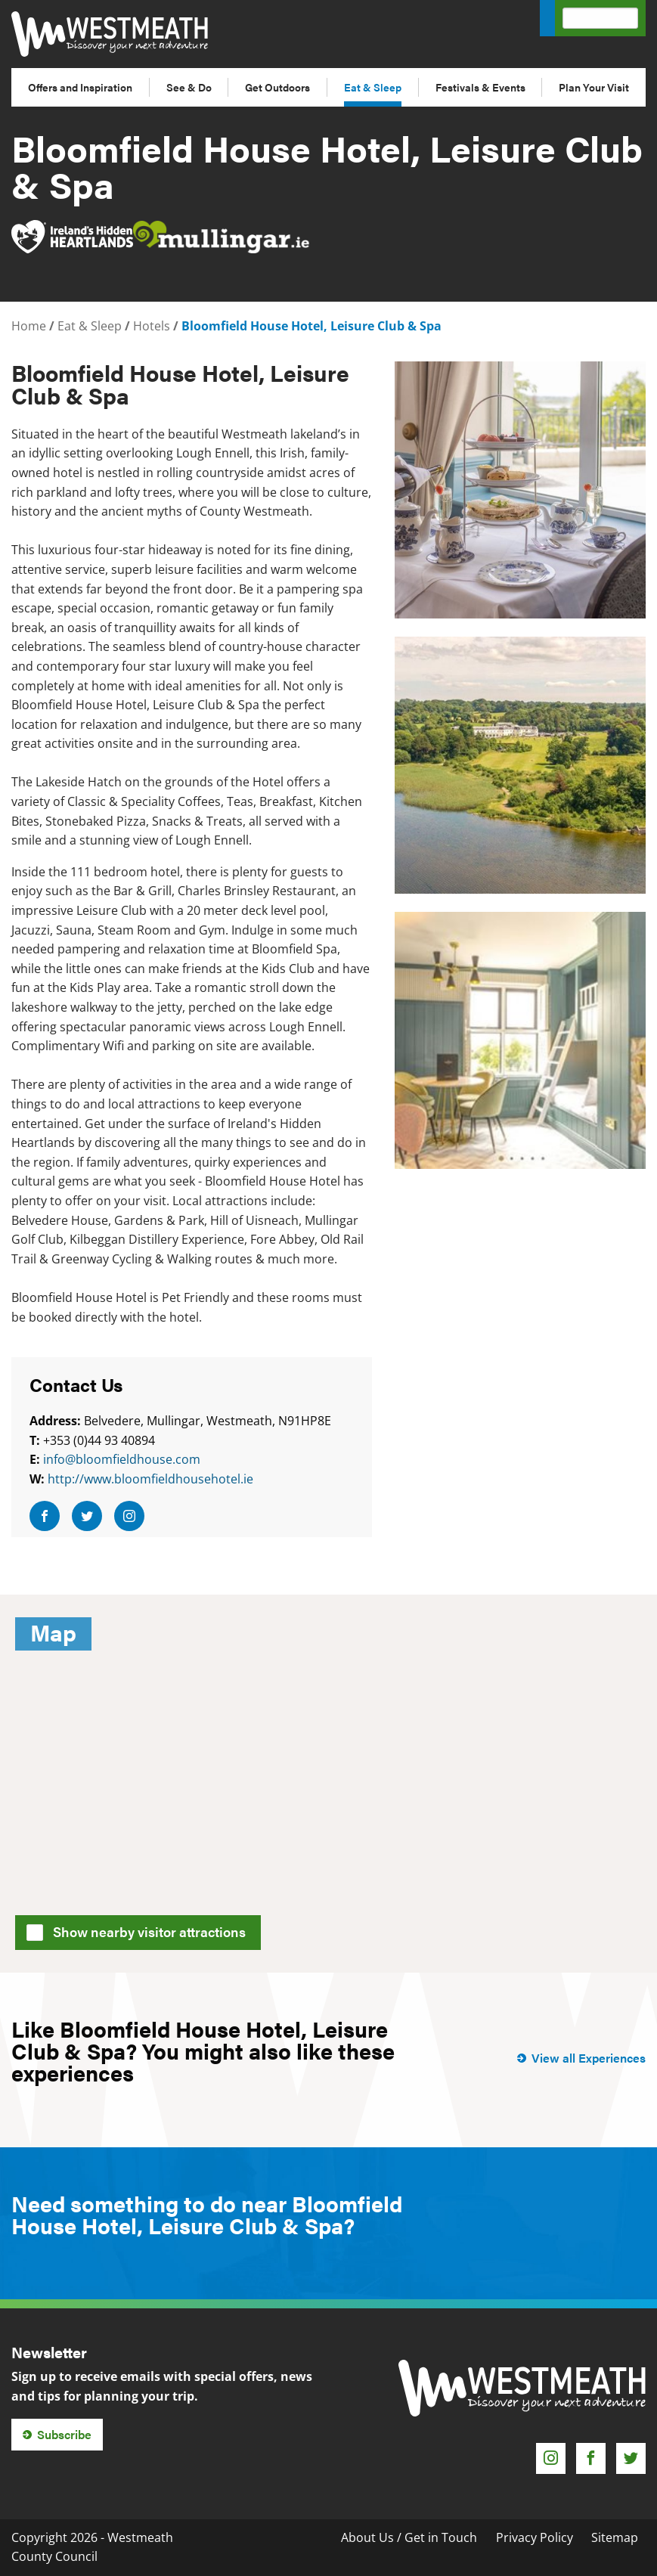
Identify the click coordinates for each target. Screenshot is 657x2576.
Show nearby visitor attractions (141, 1930)
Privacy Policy (534, 2537)
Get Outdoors (277, 87)
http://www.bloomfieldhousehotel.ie (150, 1479)
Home (28, 326)
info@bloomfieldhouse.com (121, 1459)
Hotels (151, 326)
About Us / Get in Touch (409, 2537)
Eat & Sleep (372, 87)
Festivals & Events (480, 87)
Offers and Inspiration (80, 87)
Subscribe (64, 2434)
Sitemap (614, 2537)
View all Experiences (588, 2057)
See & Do (189, 87)
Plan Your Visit (594, 87)
